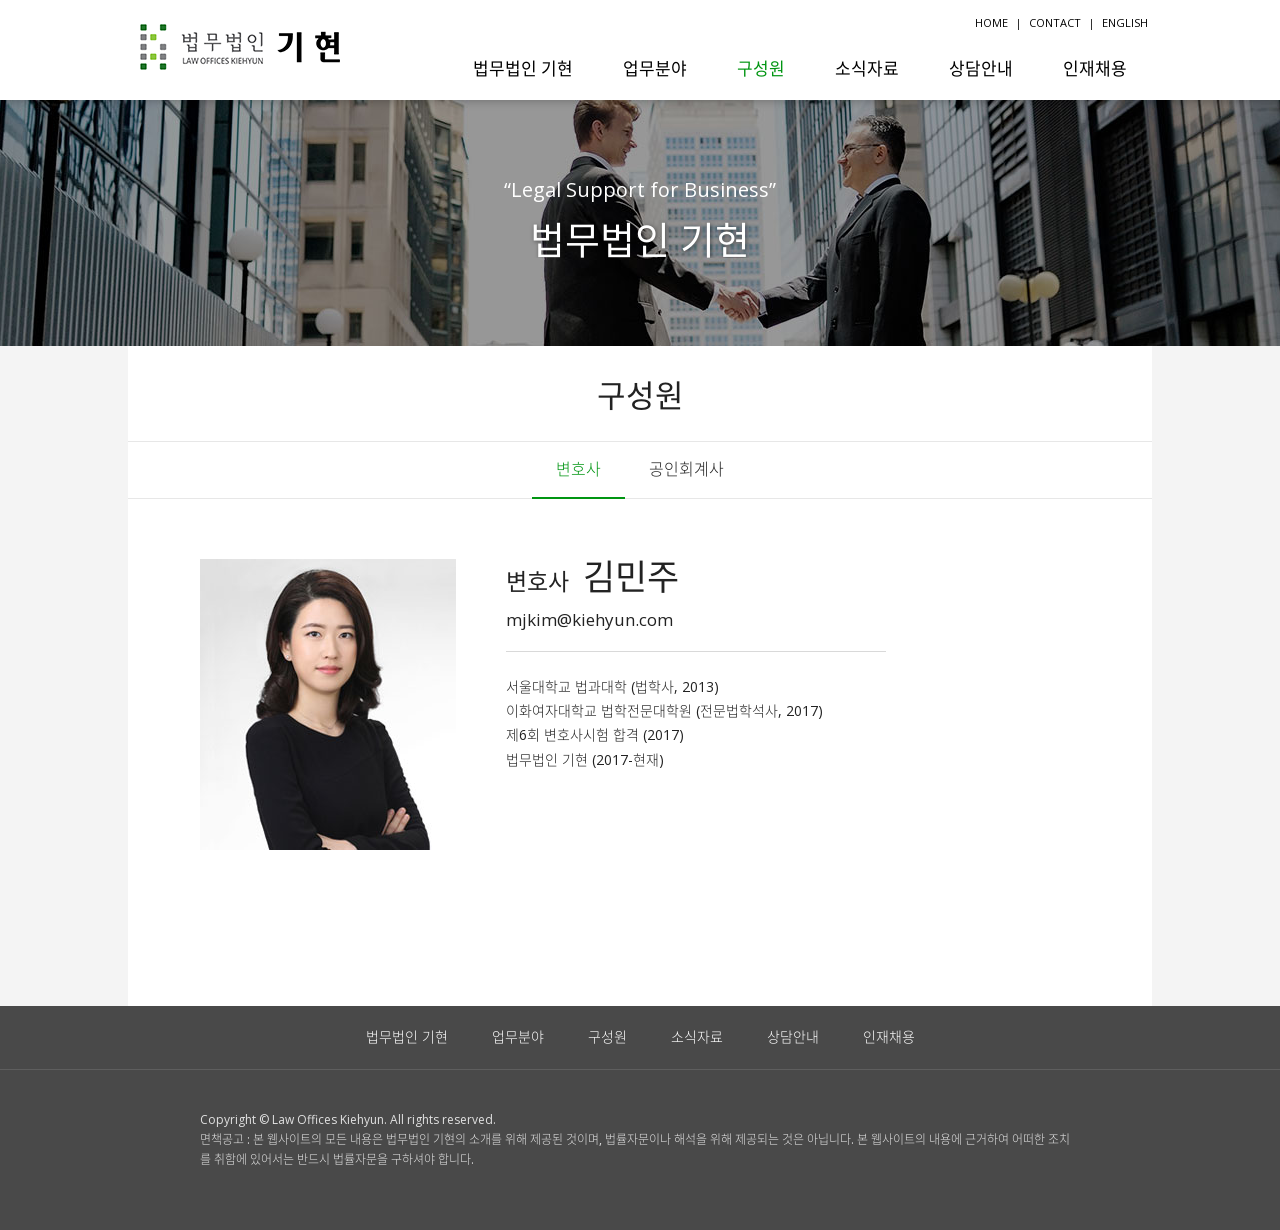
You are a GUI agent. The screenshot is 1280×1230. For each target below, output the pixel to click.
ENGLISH (1125, 22)
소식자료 (867, 67)
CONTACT (1055, 22)
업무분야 (655, 67)
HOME (991, 22)
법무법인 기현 (523, 67)
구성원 (761, 67)
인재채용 (1095, 67)
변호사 (578, 469)
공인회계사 (686, 469)
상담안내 (981, 67)
